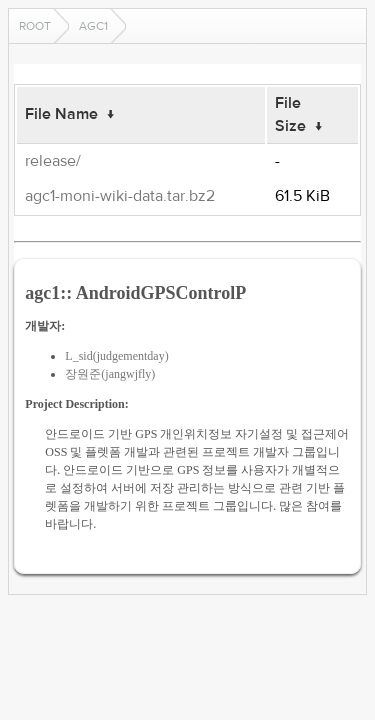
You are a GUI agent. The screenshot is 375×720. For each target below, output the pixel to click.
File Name (61, 114)
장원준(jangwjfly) (110, 374)
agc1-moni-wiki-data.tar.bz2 (120, 196)
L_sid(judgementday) (116, 356)
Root (35, 26)
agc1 (93, 26)
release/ (53, 161)
